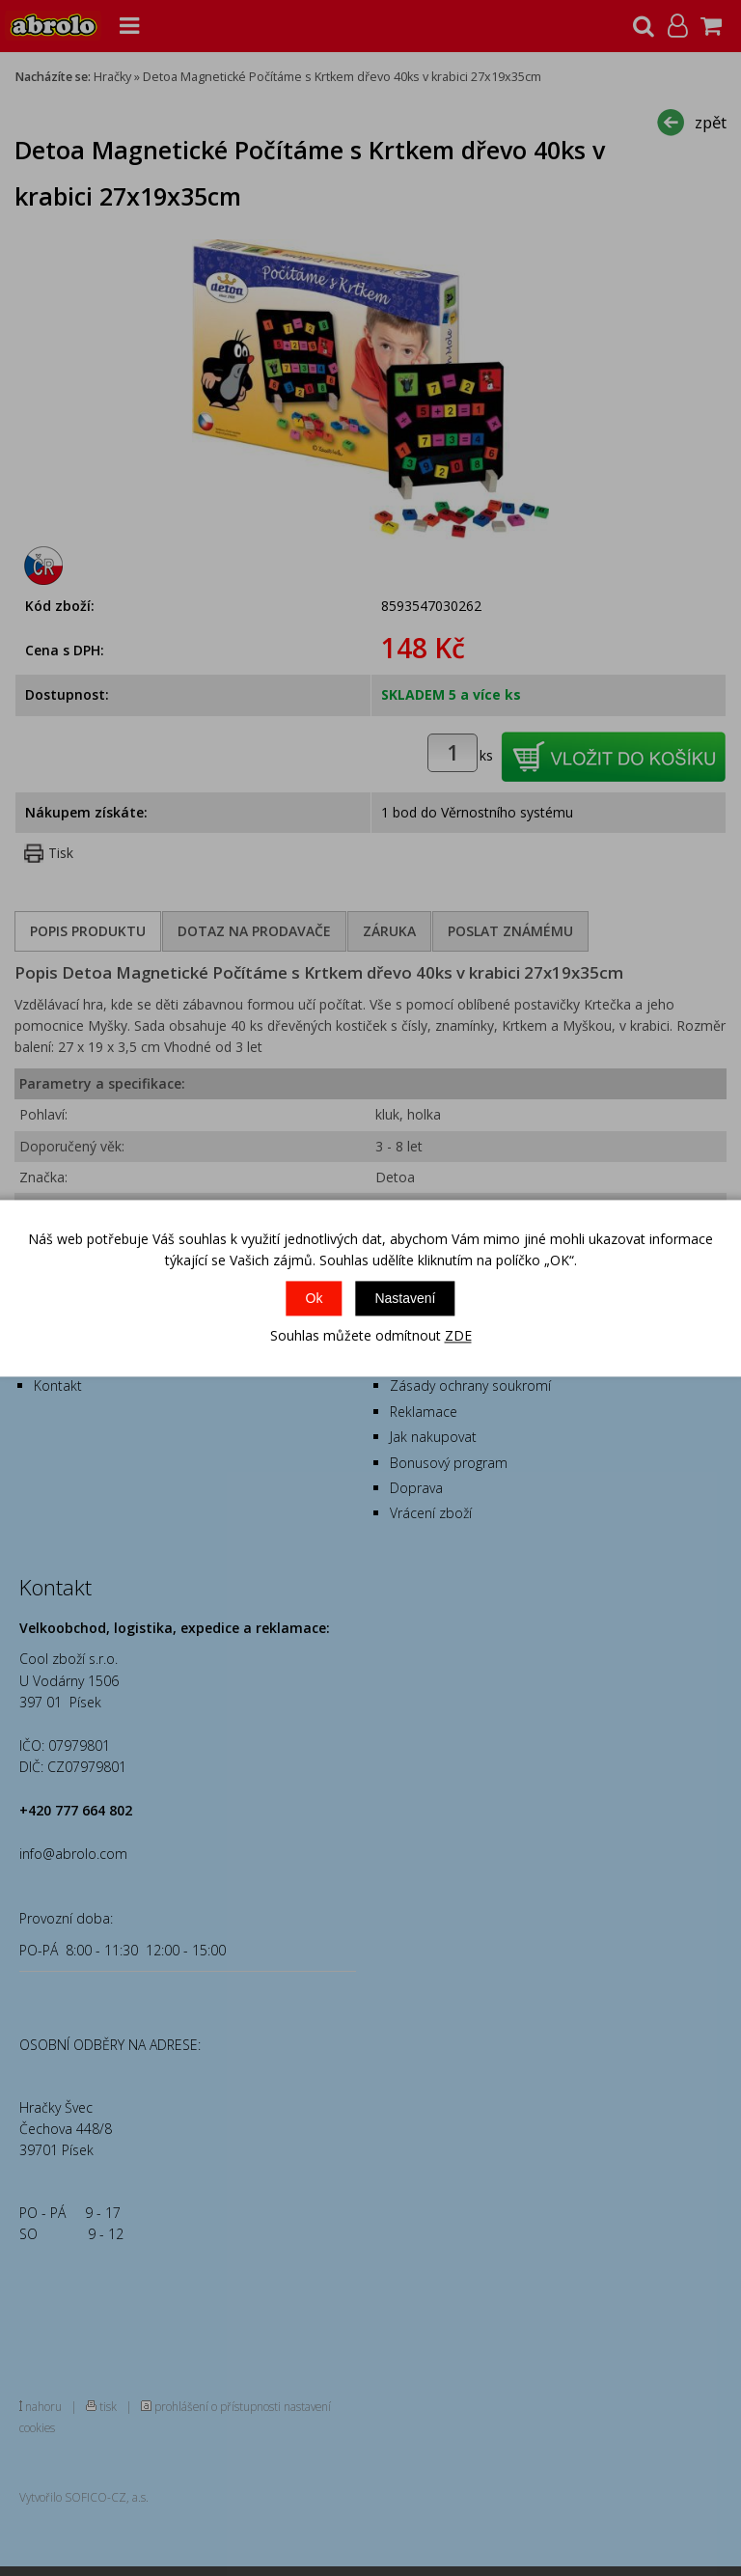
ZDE (458, 1336)
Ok (314, 1299)
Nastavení (404, 1299)
